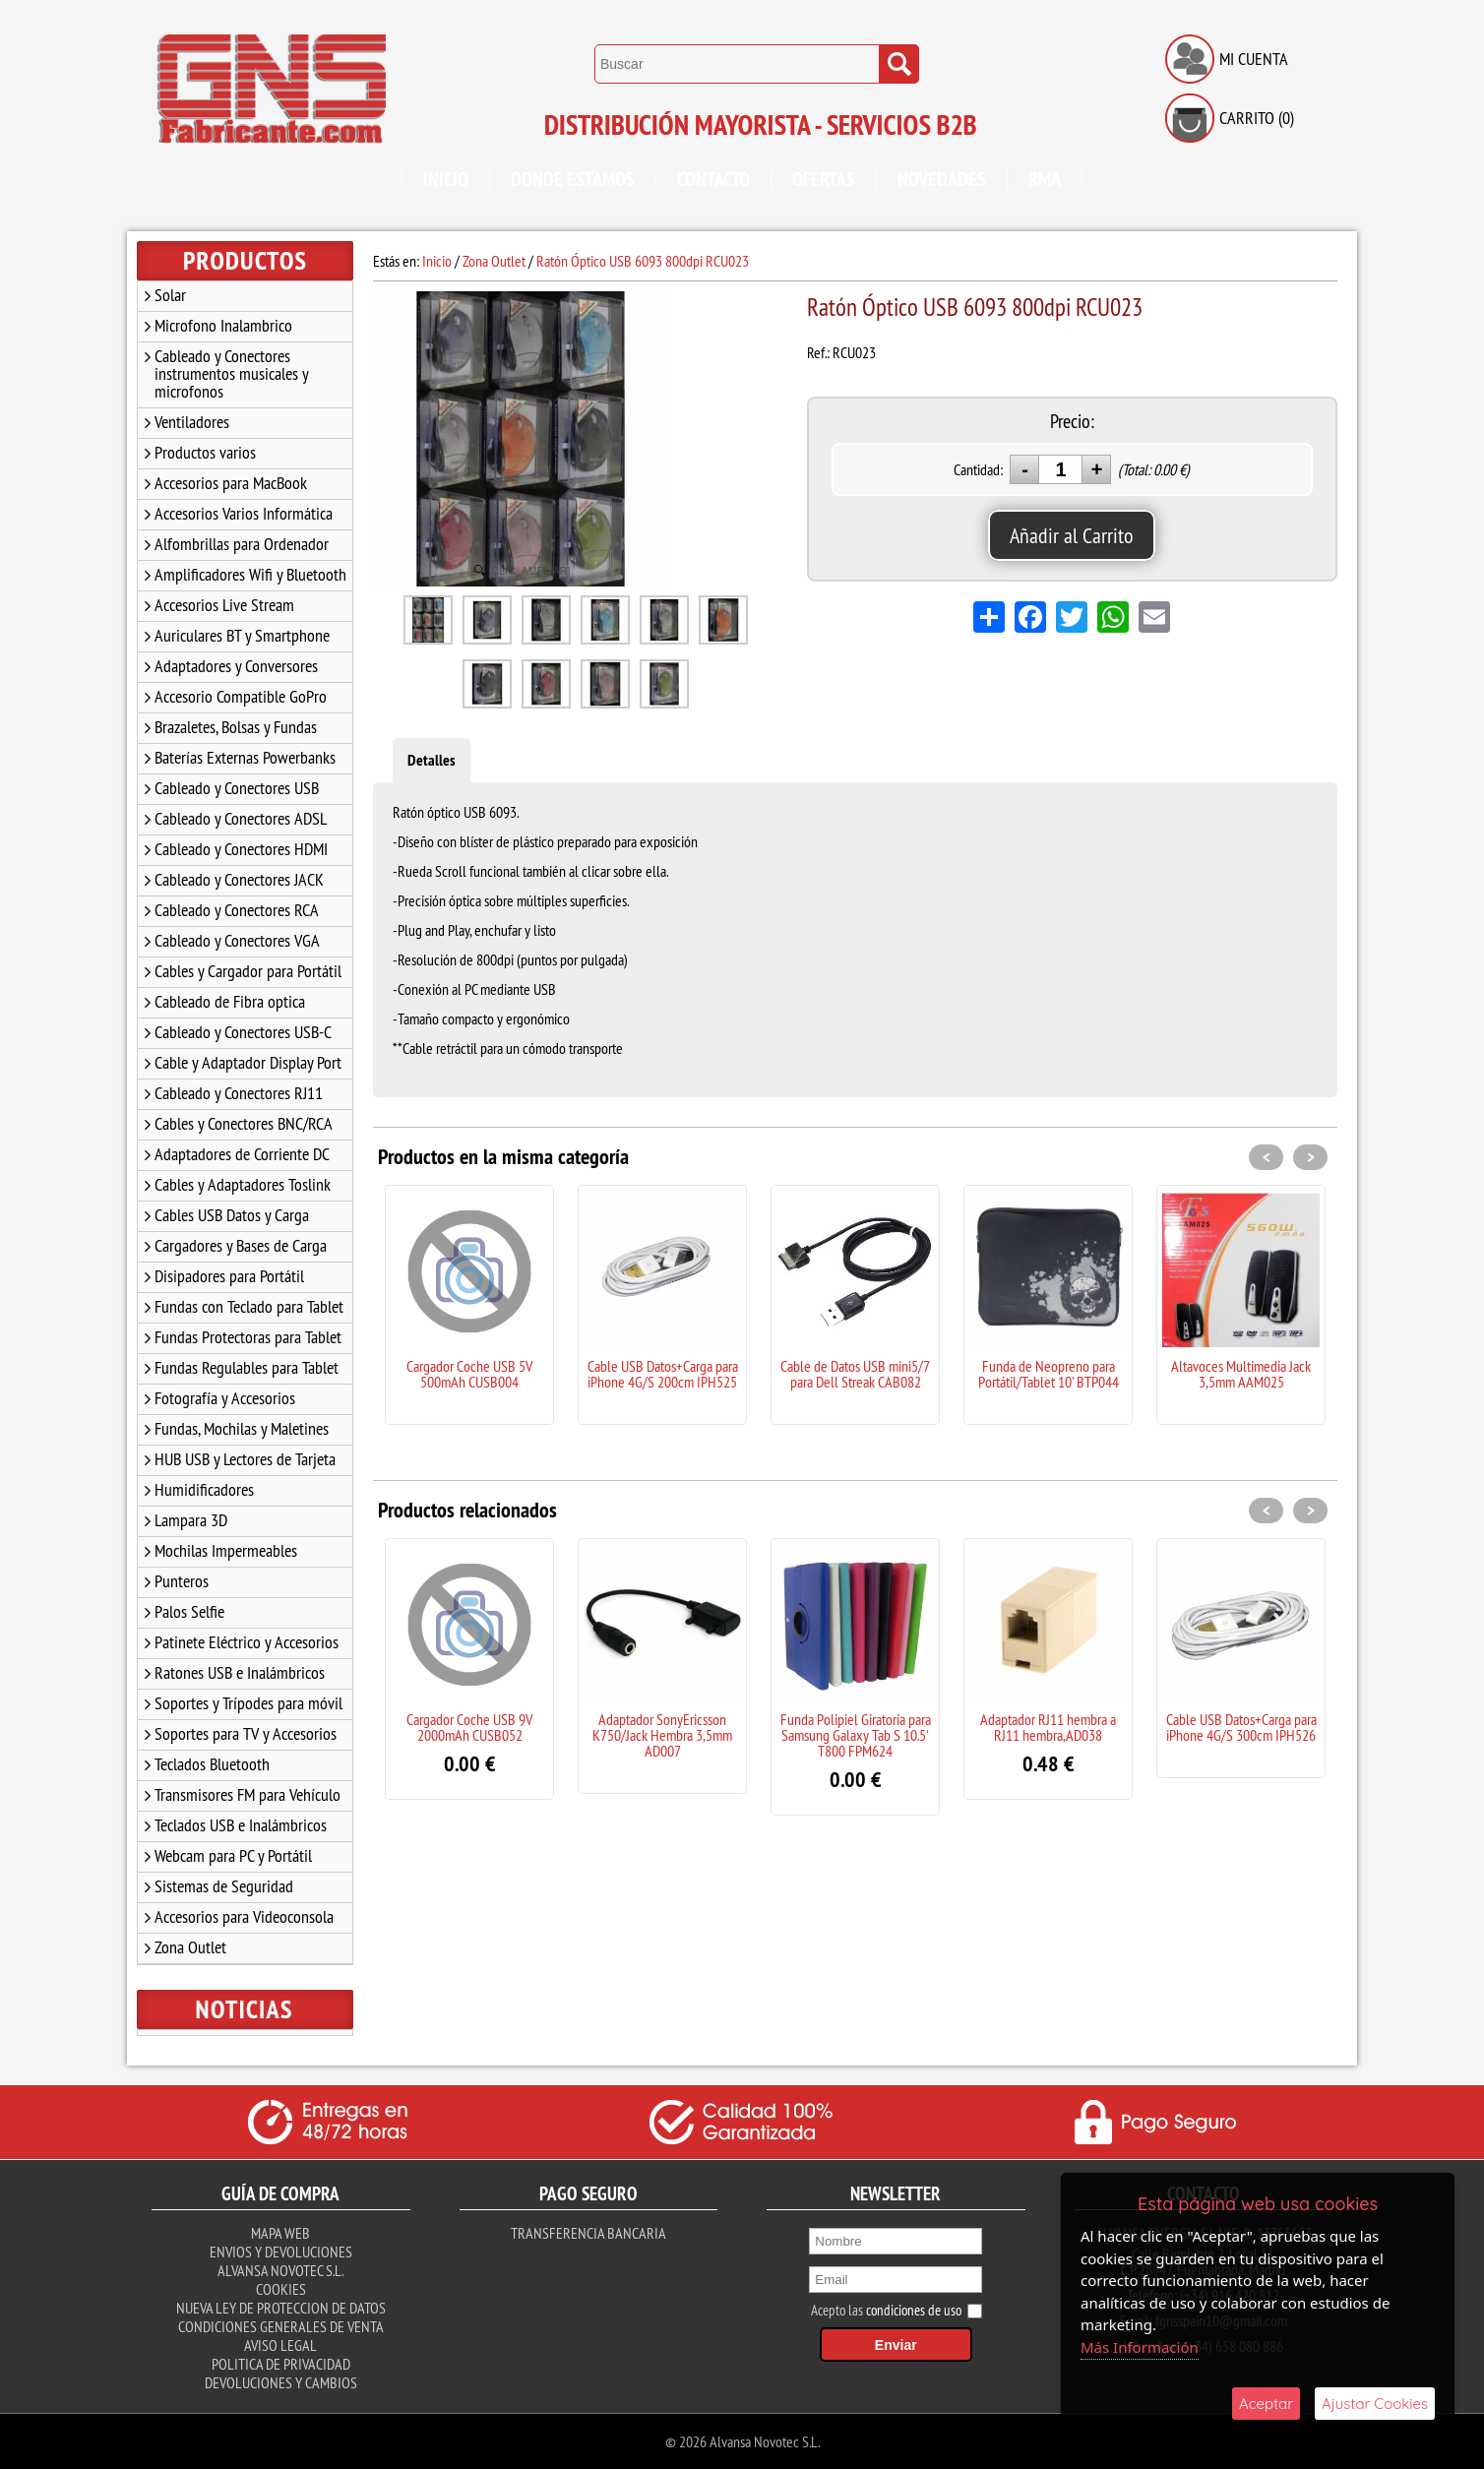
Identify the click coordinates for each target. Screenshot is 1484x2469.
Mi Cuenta (1253, 58)
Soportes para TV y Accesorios (246, 1733)
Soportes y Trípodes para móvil (248, 1703)
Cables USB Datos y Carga (232, 1215)
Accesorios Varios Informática (244, 513)
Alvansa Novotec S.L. (280, 2270)
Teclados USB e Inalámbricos (241, 1825)
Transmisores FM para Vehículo (247, 1794)
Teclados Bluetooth (212, 1764)
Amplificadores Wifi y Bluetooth (250, 574)
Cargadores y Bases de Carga (241, 1245)
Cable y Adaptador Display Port (248, 1062)
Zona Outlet (190, 1947)
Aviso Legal (280, 2345)
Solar (170, 294)
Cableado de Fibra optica (230, 1001)
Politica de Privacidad (281, 2364)
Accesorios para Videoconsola (244, 1916)
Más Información (1140, 2347)
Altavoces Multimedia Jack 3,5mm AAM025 (1241, 1373)
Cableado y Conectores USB (237, 787)
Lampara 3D (191, 1520)
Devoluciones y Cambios (281, 2382)
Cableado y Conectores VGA (237, 940)
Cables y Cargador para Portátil (248, 970)
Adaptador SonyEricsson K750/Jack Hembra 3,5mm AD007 (662, 1734)
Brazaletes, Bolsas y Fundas (236, 726)
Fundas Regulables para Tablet (247, 1367)
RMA (1044, 179)
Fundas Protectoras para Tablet (248, 1337)
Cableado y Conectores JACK (239, 879)
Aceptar (1266, 2403)
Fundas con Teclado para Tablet (249, 1306)
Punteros (182, 1581)
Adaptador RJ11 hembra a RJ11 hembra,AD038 (1048, 1727)
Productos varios (205, 452)
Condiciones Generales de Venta (281, 2326)
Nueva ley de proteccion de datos (281, 2307)
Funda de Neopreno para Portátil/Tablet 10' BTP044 (1048, 1373)
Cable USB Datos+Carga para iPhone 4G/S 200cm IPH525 (662, 1373)
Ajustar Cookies (1375, 2403)
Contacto (713, 179)
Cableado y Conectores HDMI (241, 848)
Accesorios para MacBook (231, 482)
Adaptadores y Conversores (236, 665)
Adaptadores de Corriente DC (242, 1153)
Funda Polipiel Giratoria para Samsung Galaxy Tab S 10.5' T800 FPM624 (855, 1734)
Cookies (281, 2289)
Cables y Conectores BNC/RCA (244, 1123)
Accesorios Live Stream (224, 604)
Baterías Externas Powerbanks (245, 757)
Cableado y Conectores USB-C (243, 1031)
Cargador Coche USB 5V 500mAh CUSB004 (469, 1373)
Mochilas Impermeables (226, 1550)
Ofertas (823, 179)
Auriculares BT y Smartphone (242, 635)
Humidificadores (204, 1489)
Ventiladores (192, 421)
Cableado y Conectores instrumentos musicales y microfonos (232, 373)
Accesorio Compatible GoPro (241, 696)
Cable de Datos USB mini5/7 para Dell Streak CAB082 (855, 1373)
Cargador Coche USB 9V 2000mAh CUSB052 (469, 1727)
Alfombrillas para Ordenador (242, 543)
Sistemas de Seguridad (224, 1886)
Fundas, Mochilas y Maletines (242, 1428)
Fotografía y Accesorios (225, 1398)
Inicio (445, 179)
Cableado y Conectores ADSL (241, 818)
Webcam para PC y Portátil (233, 1855)
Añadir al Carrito (1072, 535)
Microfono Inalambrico (223, 325)
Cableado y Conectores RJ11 (239, 1092)
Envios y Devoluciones (281, 2251)
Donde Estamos (573, 179)
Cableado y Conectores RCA (237, 909)
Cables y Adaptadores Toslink (243, 1184)
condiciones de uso (913, 2310)
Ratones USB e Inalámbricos (240, 1672)
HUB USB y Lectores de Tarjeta (245, 1459)
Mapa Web (280, 2233)
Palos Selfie (189, 1611)
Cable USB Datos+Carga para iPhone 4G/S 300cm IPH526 (1241, 1727)
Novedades (941, 179)
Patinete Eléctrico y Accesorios (247, 1642)
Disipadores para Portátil (229, 1276)
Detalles (431, 760)
